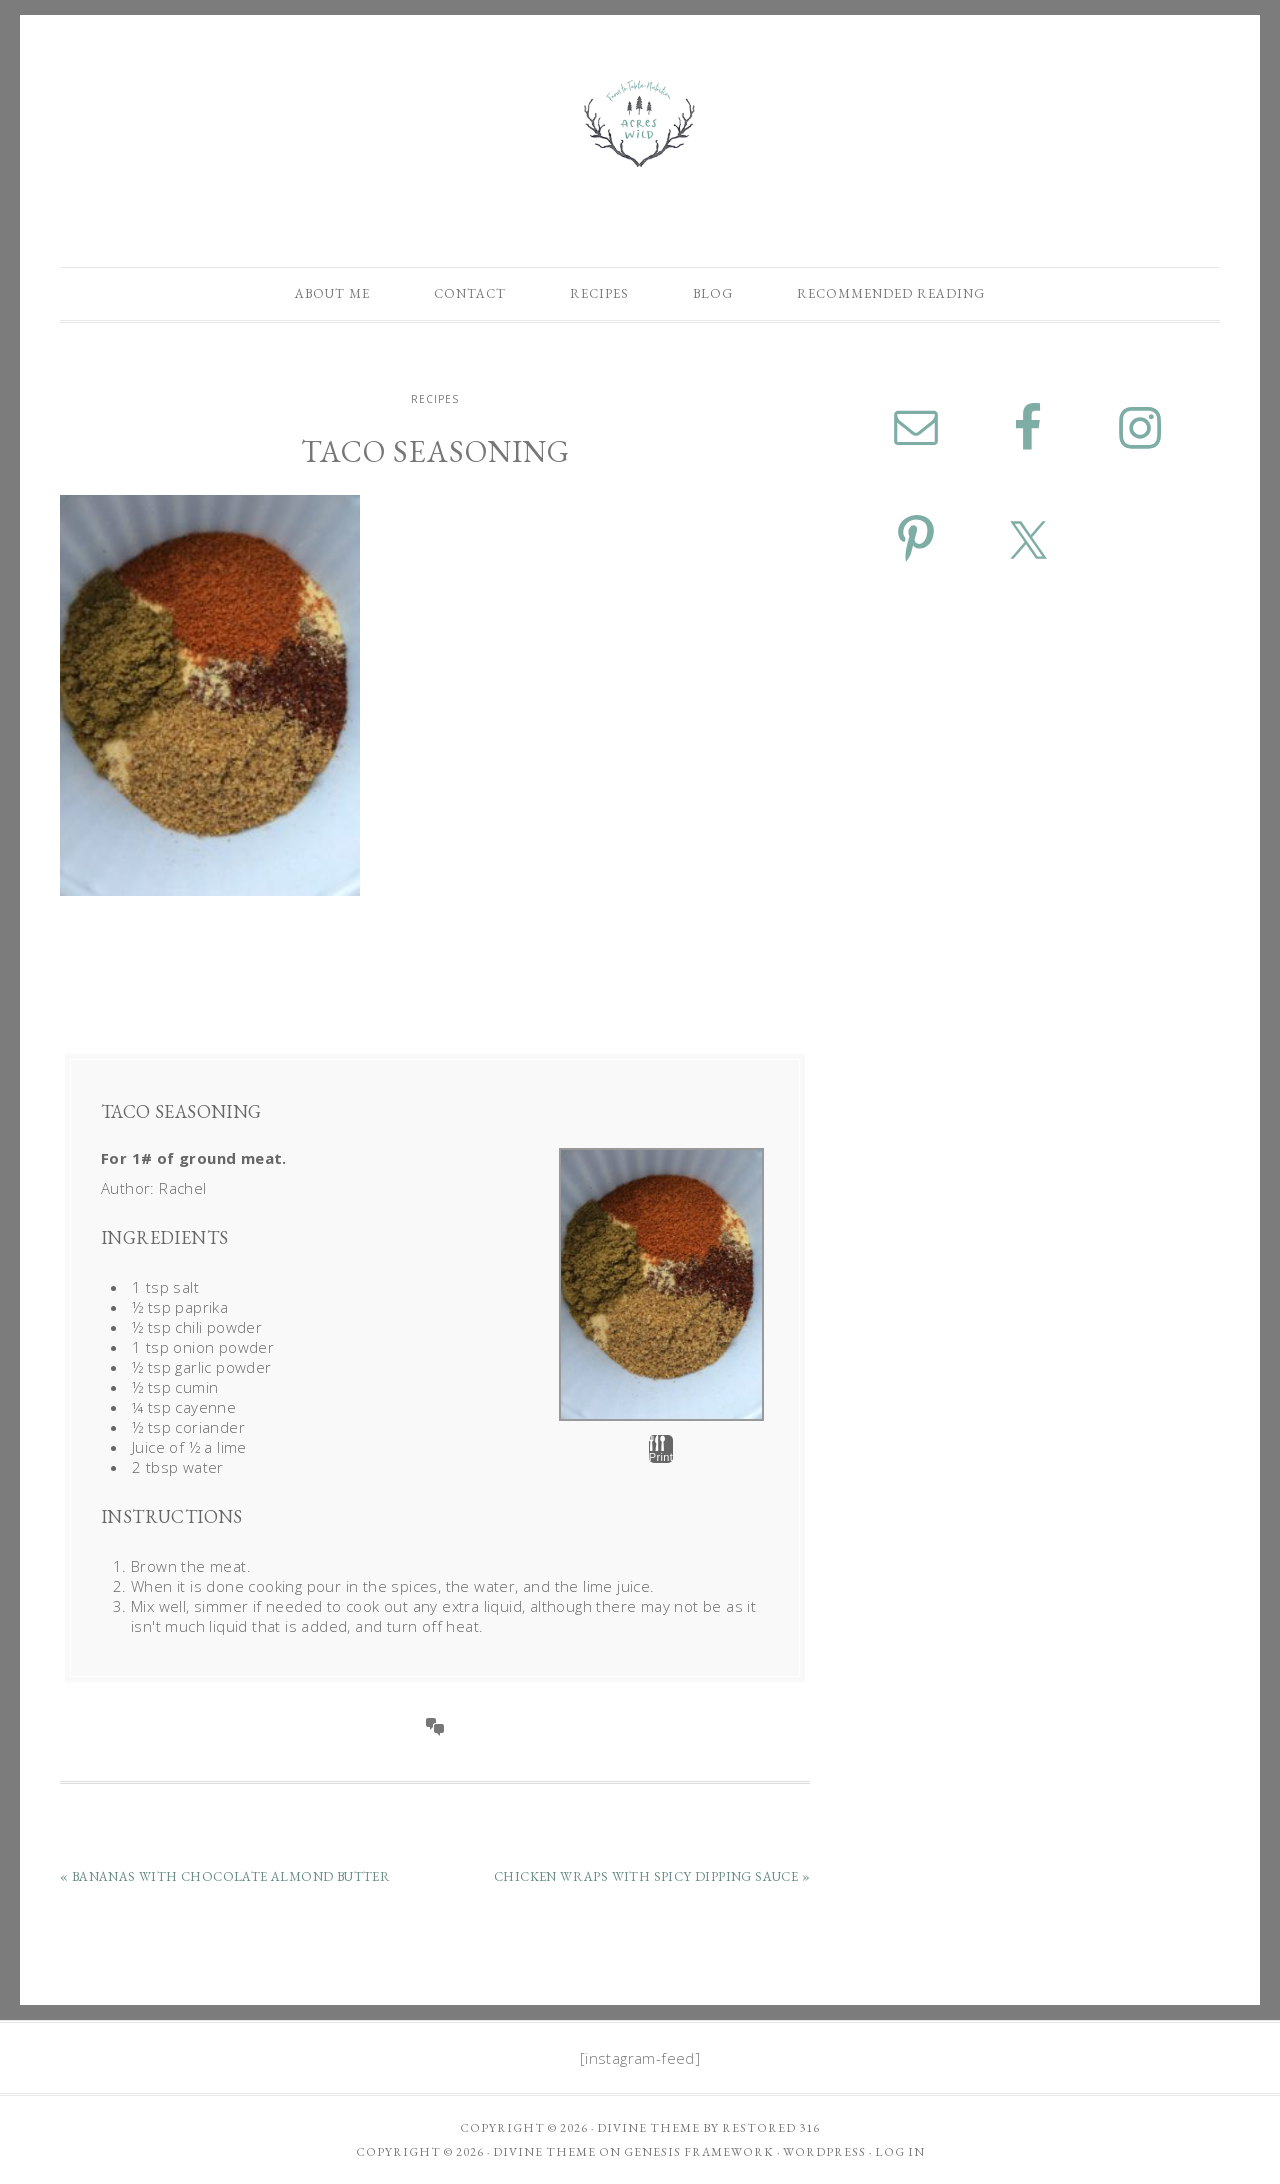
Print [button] (661, 1449)
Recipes (435, 399)
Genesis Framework (699, 2152)
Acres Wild (640, 123)
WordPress (824, 2152)
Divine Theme (544, 2152)
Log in (900, 2152)
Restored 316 (771, 2128)
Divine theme (648, 2128)
